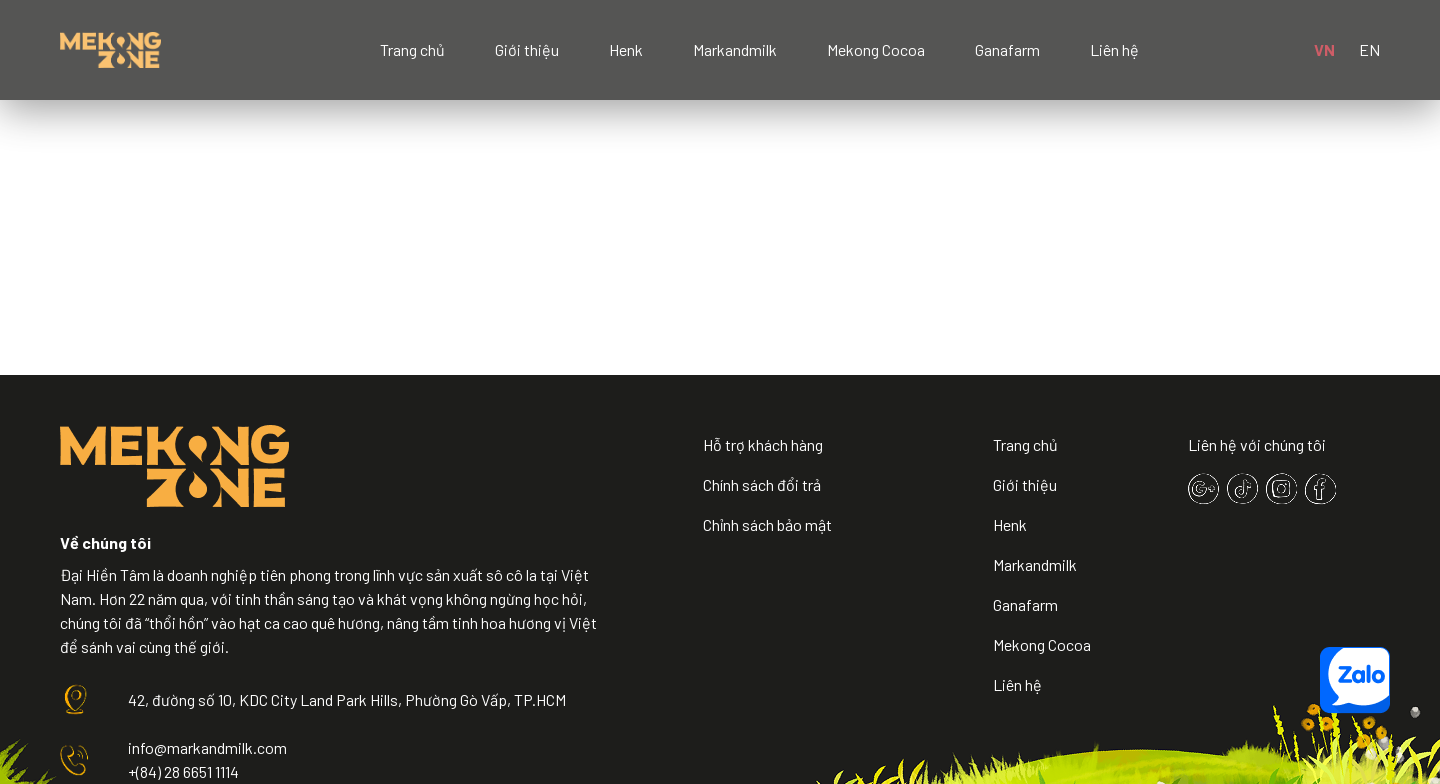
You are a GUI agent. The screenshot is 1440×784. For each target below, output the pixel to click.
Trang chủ (412, 49)
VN (1324, 49)
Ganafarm (1007, 49)
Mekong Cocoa (876, 49)
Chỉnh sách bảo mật (767, 524)
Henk (626, 49)
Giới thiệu (527, 49)
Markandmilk (735, 49)
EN (1369, 49)
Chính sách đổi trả (762, 484)
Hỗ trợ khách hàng (763, 444)
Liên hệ (1114, 49)
